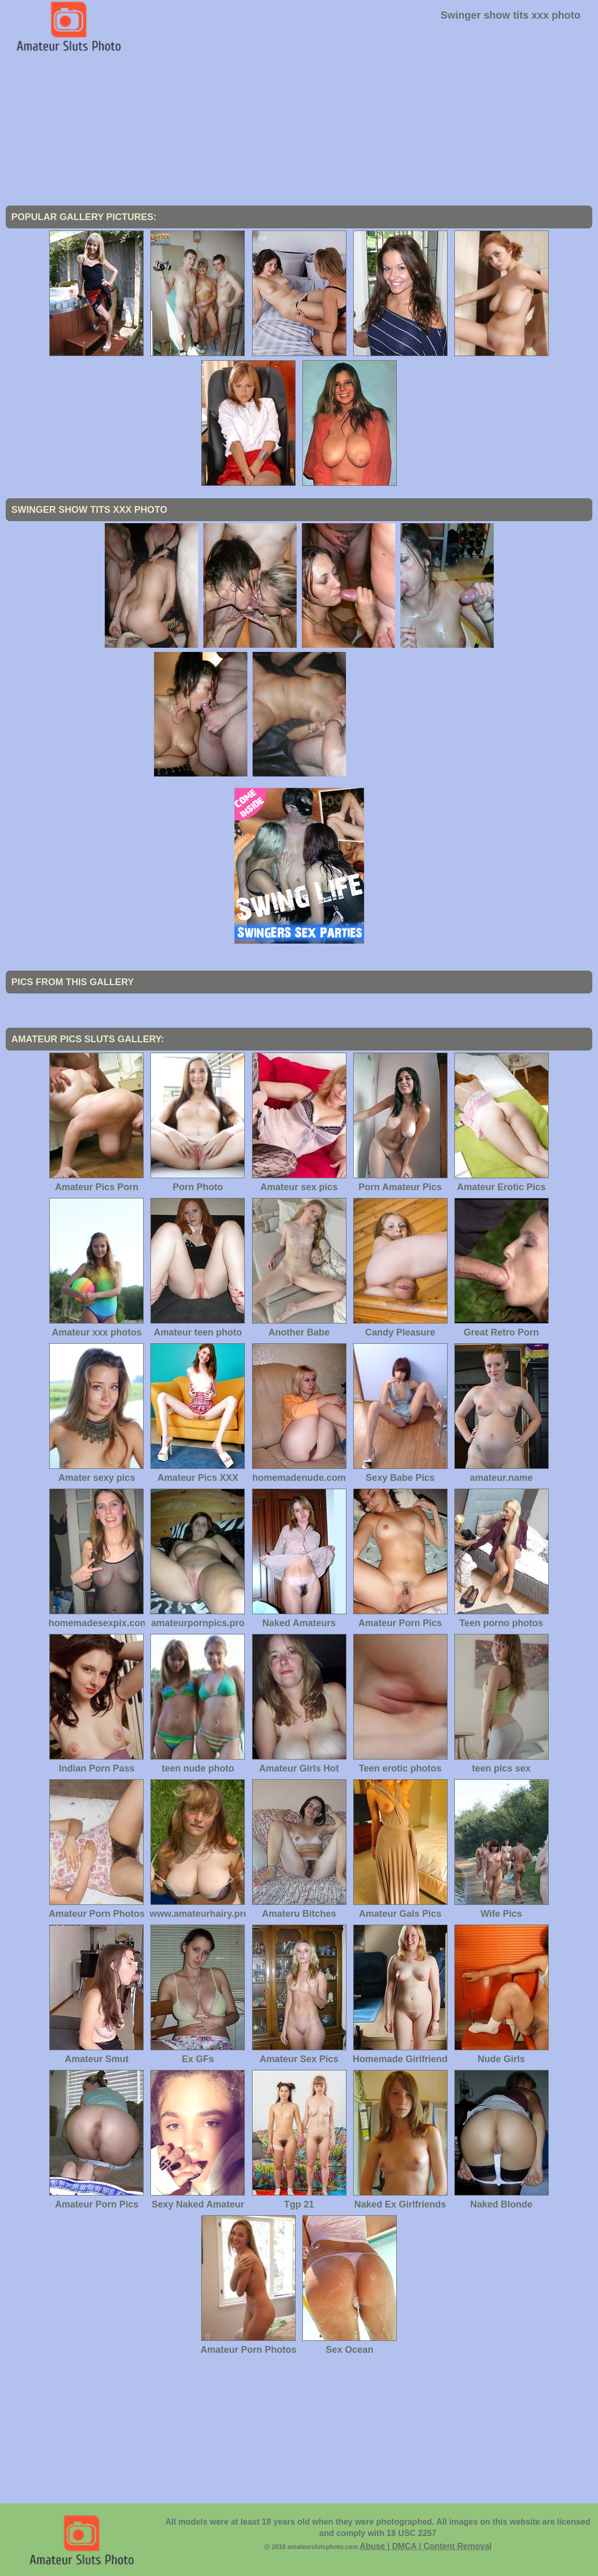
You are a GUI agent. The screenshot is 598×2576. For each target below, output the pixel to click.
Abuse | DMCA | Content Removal (425, 2546)
